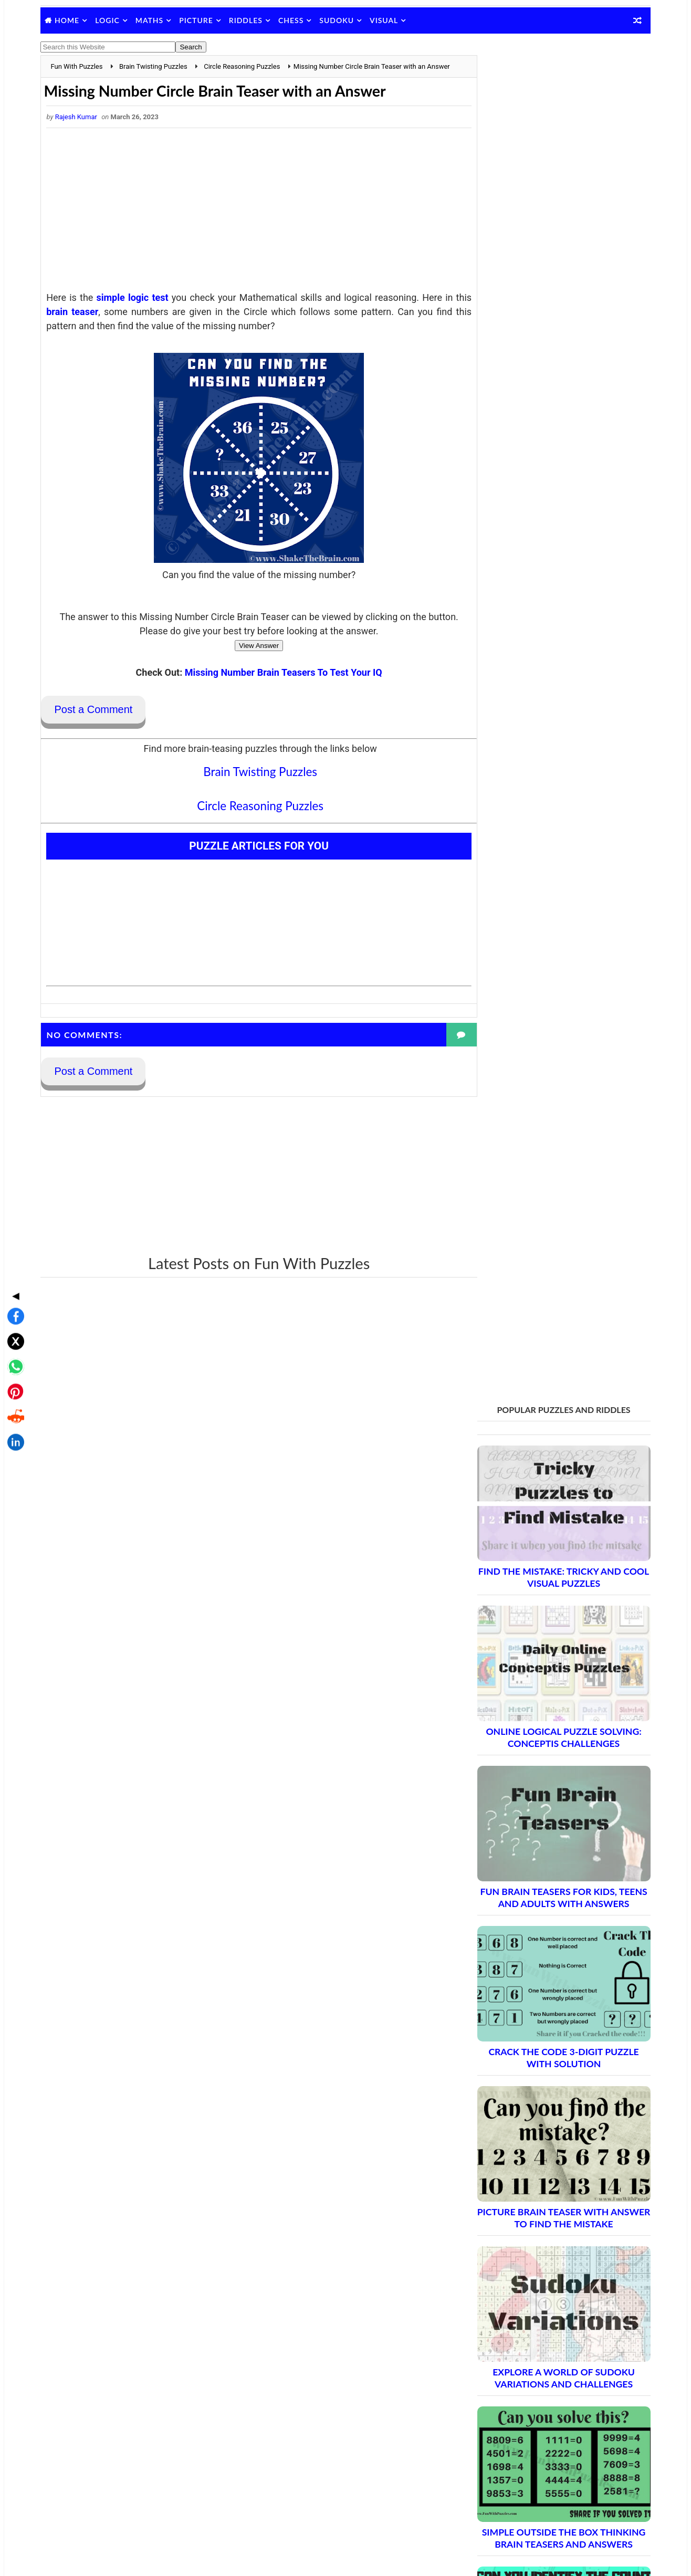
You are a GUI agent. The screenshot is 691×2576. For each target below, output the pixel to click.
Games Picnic (496, 2517)
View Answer (249, 657)
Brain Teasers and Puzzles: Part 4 (544, 1936)
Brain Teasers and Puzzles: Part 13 (547, 2102)
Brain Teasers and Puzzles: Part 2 (544, 1899)
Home (70, 20)
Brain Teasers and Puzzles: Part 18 (547, 2194)
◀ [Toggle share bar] (12, 1212)
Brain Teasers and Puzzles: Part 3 (544, 1918)
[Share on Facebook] (12, 1232)
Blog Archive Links (504, 2334)
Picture (199, 20)
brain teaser (94, 323)
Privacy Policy (496, 2375)
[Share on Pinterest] (12, 1308)
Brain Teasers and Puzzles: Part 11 (547, 2065)
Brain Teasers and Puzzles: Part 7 (544, 1991)
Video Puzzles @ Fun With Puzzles (530, 2416)
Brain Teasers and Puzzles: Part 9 (544, 2028)
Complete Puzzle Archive (526, 2267)
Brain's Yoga (494, 2500)
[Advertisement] (248, 223)
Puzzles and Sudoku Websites (523, 2403)
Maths (152, 20)
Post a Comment (96, 721)
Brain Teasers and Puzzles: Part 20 (547, 2230)
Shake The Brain (500, 2482)
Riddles (248, 20)
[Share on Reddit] (12, 1333)
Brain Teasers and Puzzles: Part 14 (547, 2120)
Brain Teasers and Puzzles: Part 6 (544, 1973)
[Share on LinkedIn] (12, 1358)
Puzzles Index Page (506, 2389)
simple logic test (133, 309)
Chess (294, 20)
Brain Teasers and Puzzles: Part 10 (547, 2047)
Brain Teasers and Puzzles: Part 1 (544, 1881)
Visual (387, 20)
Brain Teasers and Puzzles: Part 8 (544, 2010)
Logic (110, 20)
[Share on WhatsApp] (12, 1283)
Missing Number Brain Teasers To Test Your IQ (273, 683)
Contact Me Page (502, 2348)
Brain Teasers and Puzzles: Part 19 (547, 2212)
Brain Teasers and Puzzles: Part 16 (547, 2157)
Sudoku (339, 20)
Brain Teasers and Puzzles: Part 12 (547, 2083)
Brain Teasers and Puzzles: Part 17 (547, 2175)
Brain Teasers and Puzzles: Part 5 (544, 1955)
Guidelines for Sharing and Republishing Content (553, 2362)
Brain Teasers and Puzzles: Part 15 (547, 2138)
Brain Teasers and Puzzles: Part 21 (547, 2249)
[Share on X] (12, 1258)
